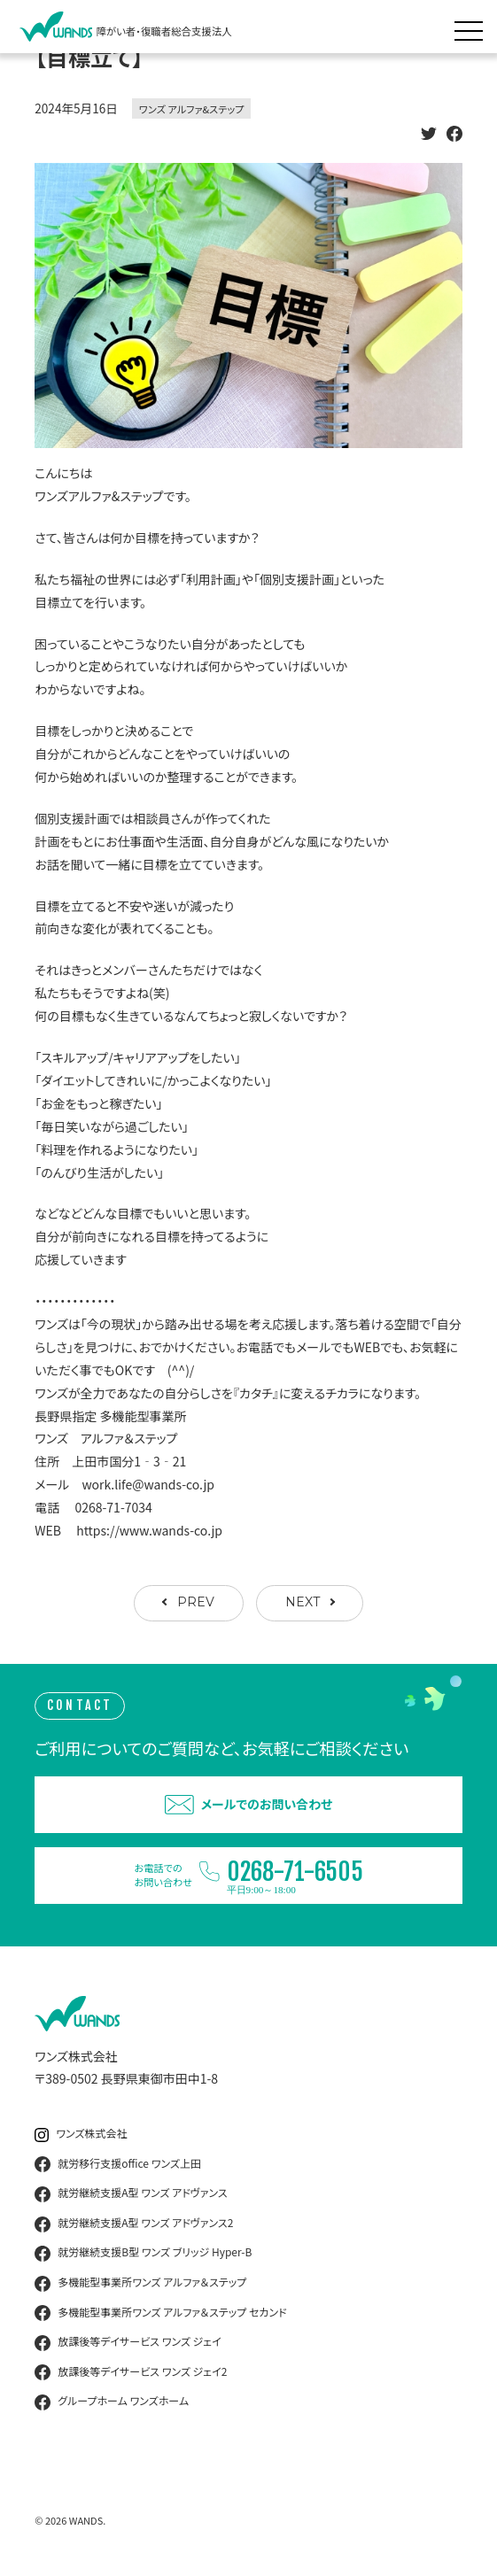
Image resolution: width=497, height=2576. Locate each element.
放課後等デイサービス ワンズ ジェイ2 (131, 2372)
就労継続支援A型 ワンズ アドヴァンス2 (134, 2223)
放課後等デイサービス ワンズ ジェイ (128, 2342)
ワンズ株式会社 (81, 2133)
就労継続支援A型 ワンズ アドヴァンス (131, 2193)
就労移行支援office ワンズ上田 (118, 2164)
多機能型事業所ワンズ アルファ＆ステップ (140, 2283)
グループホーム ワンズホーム (112, 2401)
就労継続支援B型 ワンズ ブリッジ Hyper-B (143, 2253)
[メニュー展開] (473, 26)
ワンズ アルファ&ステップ (192, 109)
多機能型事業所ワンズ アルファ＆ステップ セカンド (160, 2313)
